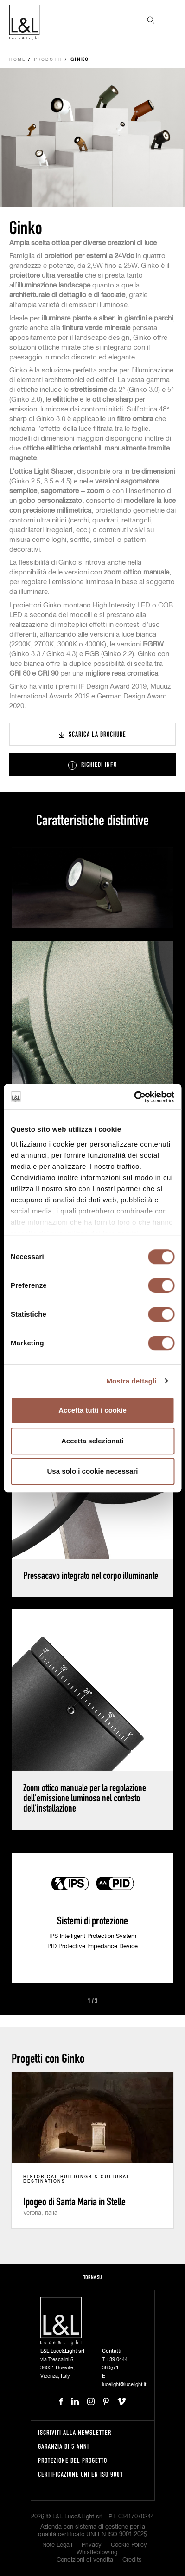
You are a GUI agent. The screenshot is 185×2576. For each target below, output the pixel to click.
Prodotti (48, 60)
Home (17, 60)
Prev (77, 2001)
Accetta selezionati (92, 1441)
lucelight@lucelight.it (124, 2384)
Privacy (92, 2545)
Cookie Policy (129, 2545)
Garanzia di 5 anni (63, 2446)
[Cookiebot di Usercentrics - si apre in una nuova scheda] (133, 1097)
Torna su (92, 2277)
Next (108, 2001)
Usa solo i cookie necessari (92, 1471)
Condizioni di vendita (85, 2560)
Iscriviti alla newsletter (74, 2432)
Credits (132, 2560)
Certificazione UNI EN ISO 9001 (80, 2474)
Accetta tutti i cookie (92, 1410)
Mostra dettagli (131, 1381)
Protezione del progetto (72, 2460)
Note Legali (57, 2545)
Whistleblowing (97, 2553)
